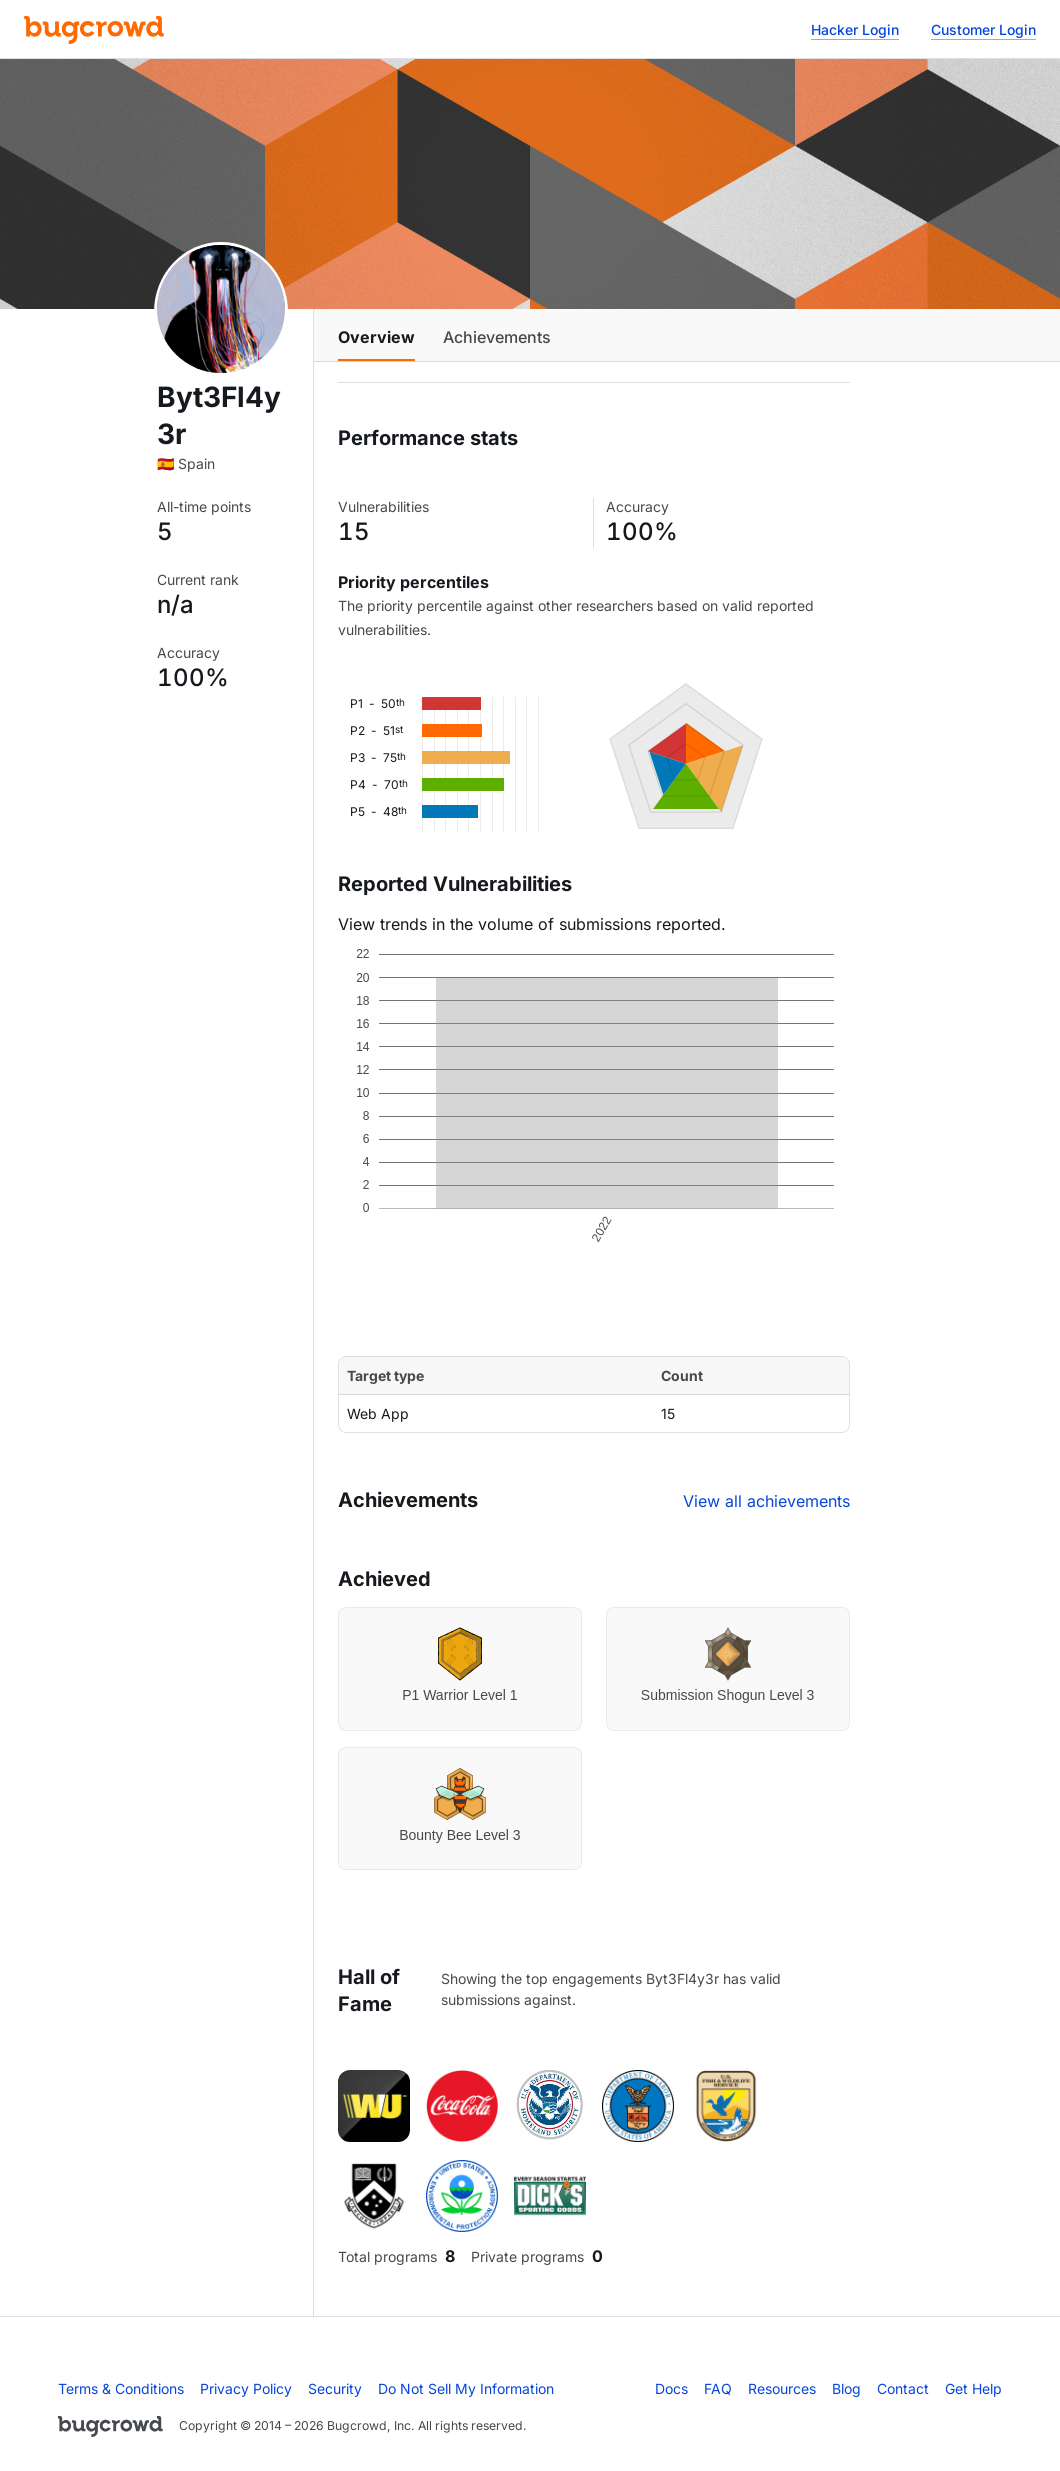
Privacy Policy (246, 2388)
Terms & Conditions (121, 2388)
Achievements (497, 337)
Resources (782, 2388)
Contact (903, 2388)
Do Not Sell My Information (466, 2388)
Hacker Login (855, 29)
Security (335, 2388)
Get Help (973, 2388)
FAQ (718, 2388)
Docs (671, 2388)
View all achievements (766, 1501)
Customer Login (983, 29)
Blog (846, 2388)
